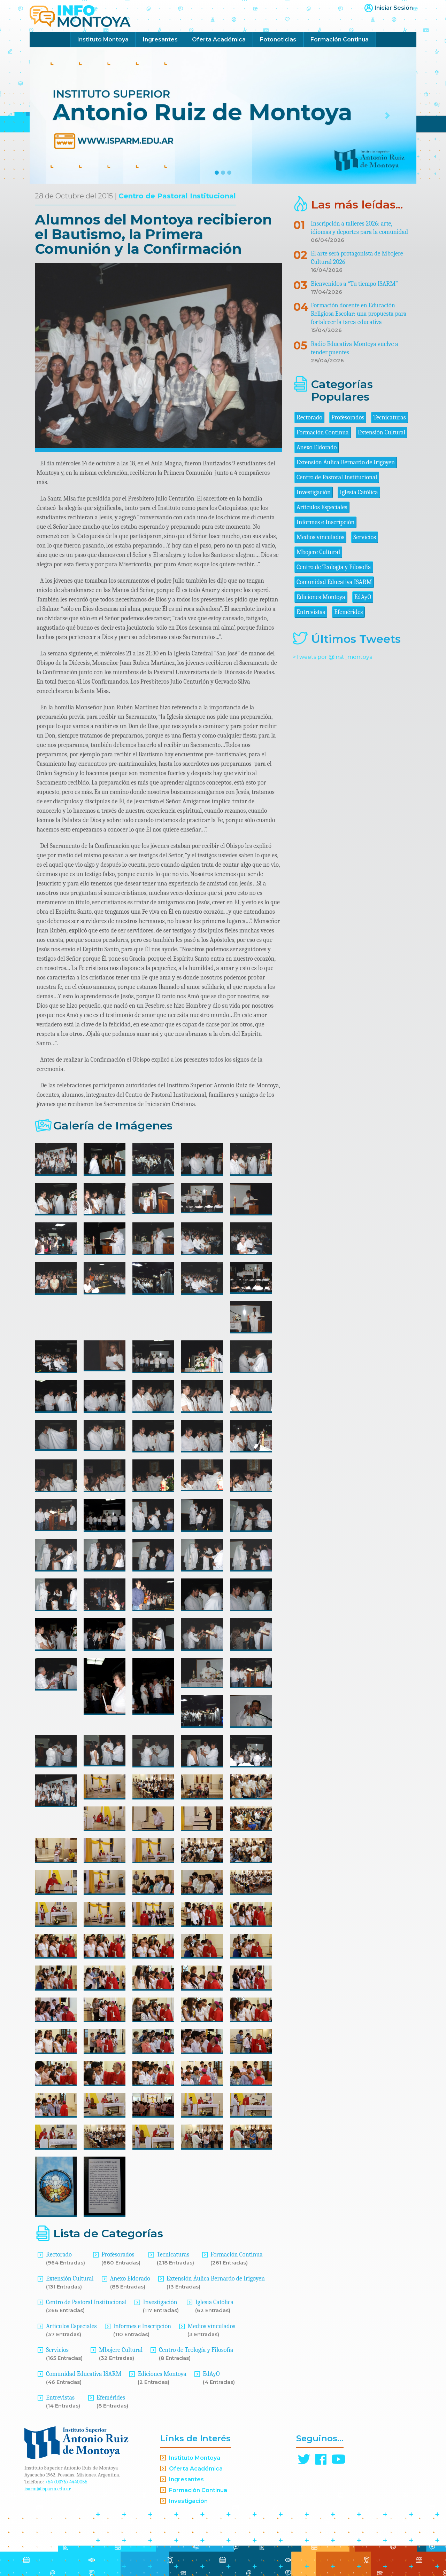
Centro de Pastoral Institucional (177, 196)
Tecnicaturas (173, 2254)
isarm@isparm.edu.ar (47, 2489)
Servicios (57, 2350)
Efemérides (111, 2397)
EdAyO (211, 2374)
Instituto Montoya (103, 39)
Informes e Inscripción (142, 2326)
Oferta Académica (219, 39)
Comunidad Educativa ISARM (83, 2374)
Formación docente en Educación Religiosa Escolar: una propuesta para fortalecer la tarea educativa (359, 314)
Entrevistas (60, 2397)
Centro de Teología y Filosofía (196, 2350)
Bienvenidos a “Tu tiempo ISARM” (354, 283)
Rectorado (59, 2254)
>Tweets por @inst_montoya (332, 657)
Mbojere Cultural (121, 2350)
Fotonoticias (278, 39)
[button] (59, 115)
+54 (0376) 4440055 (66, 2482)
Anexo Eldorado (130, 2278)
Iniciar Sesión (394, 8)
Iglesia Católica (214, 2302)
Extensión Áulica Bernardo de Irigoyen (216, 2278)
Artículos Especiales (71, 2326)
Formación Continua (339, 39)
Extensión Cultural (70, 2278)
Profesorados (117, 2254)
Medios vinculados (211, 2326)
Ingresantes (160, 39)
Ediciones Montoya (162, 2374)
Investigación (160, 2302)
